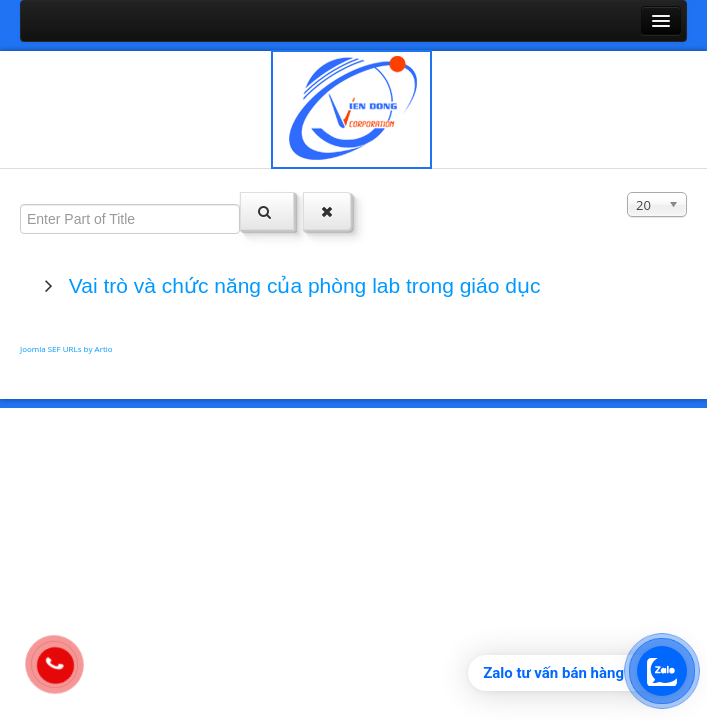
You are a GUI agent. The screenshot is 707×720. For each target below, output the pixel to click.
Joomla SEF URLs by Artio (66, 348)
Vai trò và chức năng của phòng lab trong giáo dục (301, 285)
